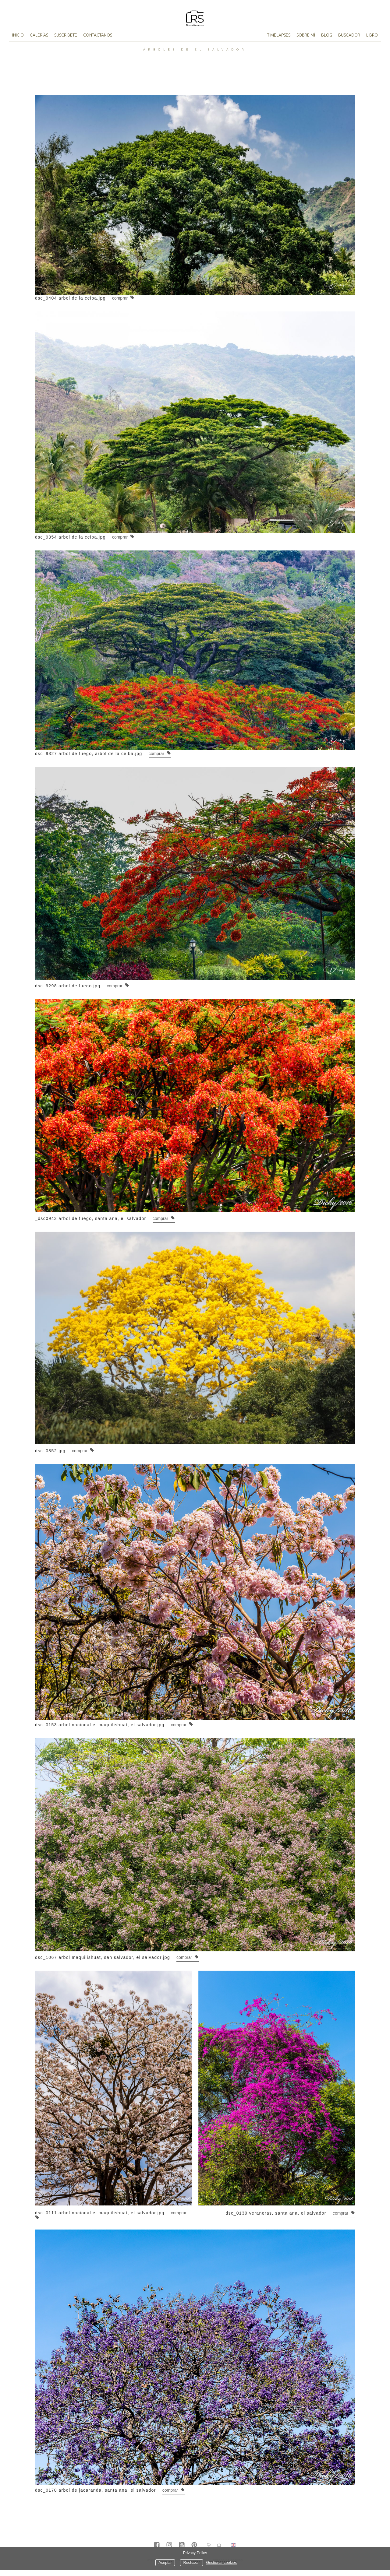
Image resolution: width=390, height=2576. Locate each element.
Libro (372, 35)
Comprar (123, 298)
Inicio (18, 35)
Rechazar (191, 2562)
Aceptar (165, 2562)
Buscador (349, 35)
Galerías (39, 35)
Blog (326, 35)
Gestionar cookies (221, 2562)
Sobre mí (305, 35)
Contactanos (97, 35)
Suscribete (65, 35)
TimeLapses (278, 35)
